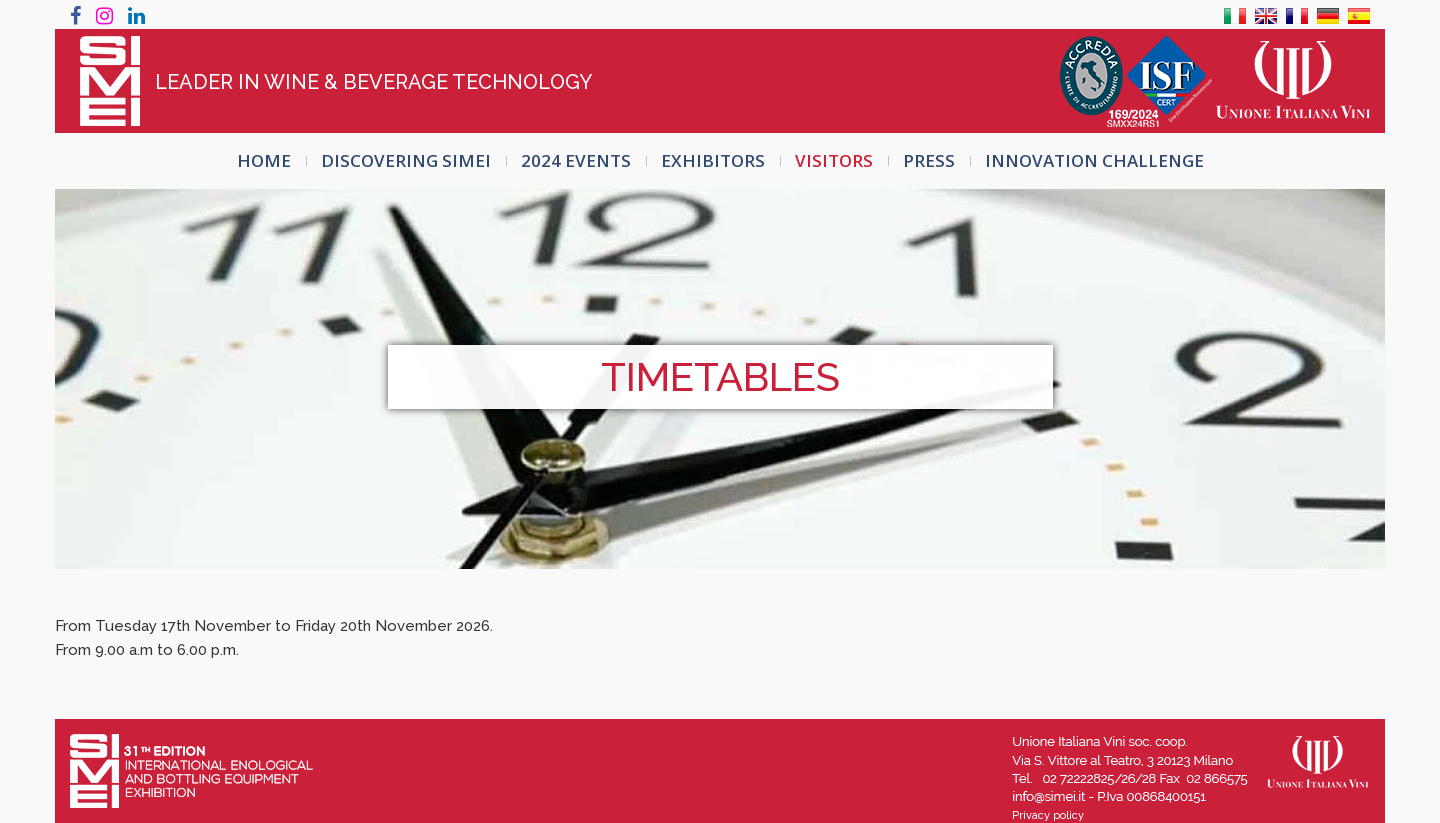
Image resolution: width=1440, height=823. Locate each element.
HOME (264, 160)
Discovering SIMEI (406, 160)
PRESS (929, 160)
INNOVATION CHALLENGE (1094, 160)
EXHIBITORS (713, 160)
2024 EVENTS (576, 160)
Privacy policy (1048, 815)
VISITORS (834, 160)
